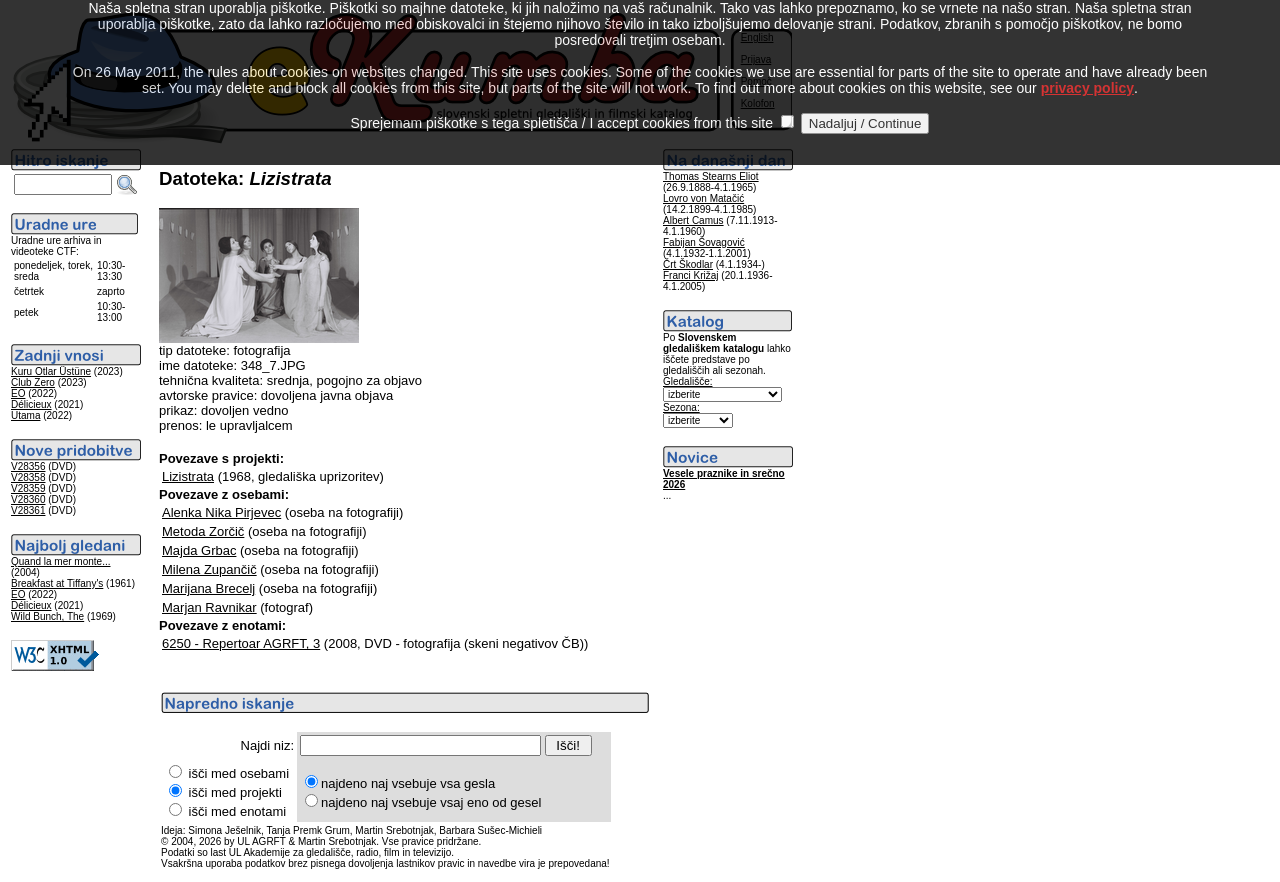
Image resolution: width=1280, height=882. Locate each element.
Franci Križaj (691, 275)
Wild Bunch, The (47, 616)
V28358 (28, 477)
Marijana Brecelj (208, 588)
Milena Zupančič (209, 569)
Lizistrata (188, 476)
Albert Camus (693, 220)
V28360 (28, 499)
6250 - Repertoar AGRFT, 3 (241, 643)
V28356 (28, 466)
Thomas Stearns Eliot (711, 176)
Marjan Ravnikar (209, 607)
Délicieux (31, 404)
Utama (25, 415)
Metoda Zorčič (203, 531)
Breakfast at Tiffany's (57, 583)
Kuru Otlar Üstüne (51, 371)
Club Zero (33, 382)
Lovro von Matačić (703, 198)
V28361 (28, 510)
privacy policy (1087, 69)
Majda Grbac (199, 550)
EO (18, 393)
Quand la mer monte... (61, 561)
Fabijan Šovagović (704, 242)
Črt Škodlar (688, 264)
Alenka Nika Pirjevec (221, 512)
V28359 (28, 488)
